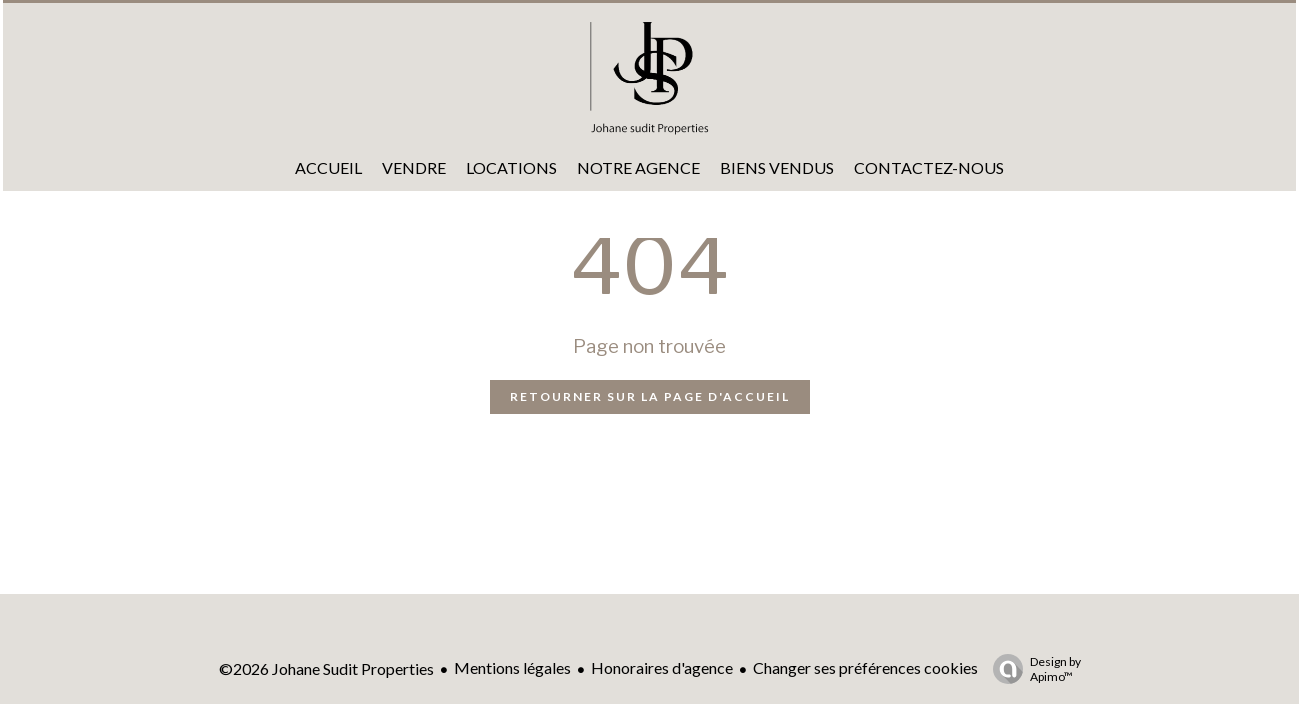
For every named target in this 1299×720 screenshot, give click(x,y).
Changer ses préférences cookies (865, 667)
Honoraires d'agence (662, 667)
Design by (1032, 669)
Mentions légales (512, 667)
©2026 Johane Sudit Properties (326, 668)
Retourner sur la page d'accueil (650, 396)
